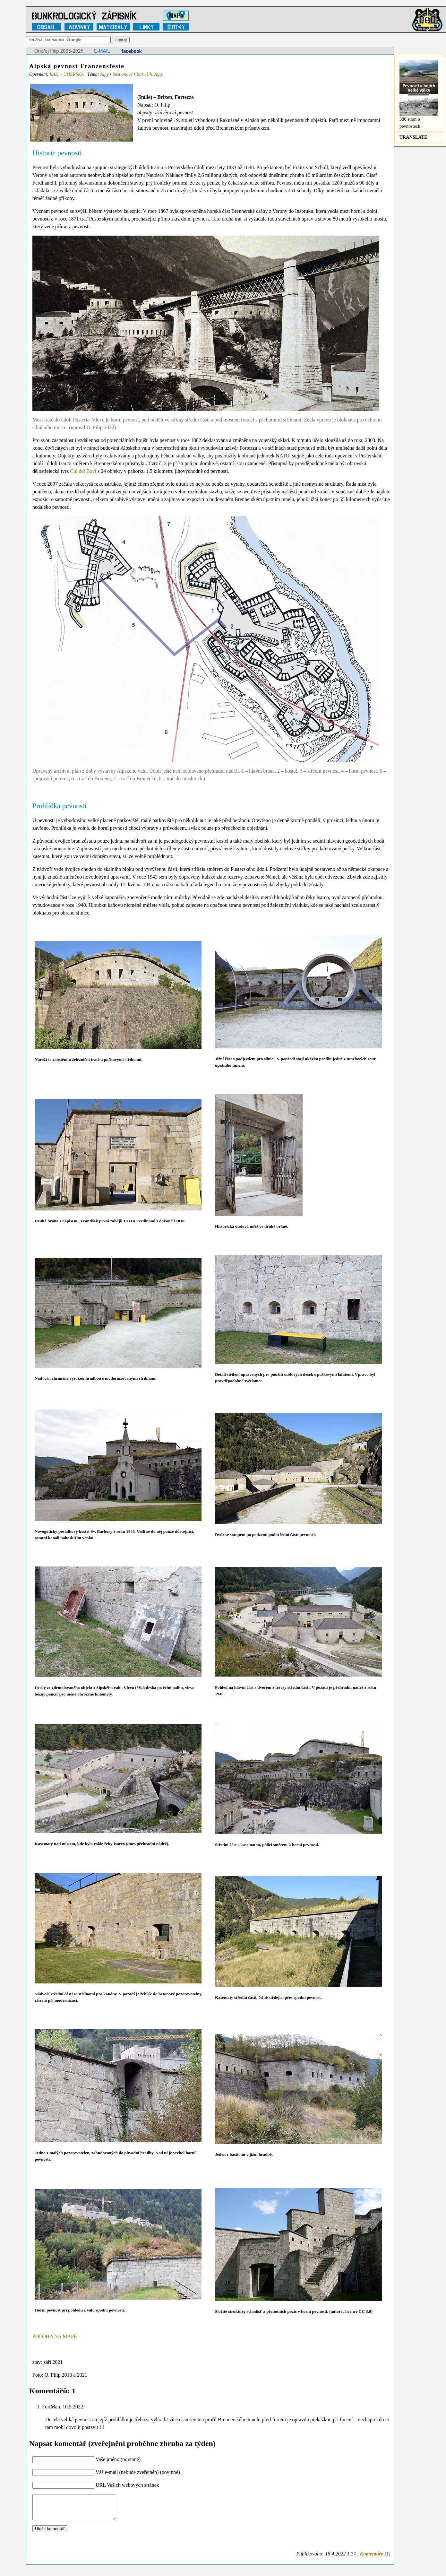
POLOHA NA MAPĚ (54, 2336)
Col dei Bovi (83, 471)
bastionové (123, 74)
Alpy (104, 74)
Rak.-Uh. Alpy (149, 74)
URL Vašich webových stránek (127, 2485)
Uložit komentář (50, 2533)
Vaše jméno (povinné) (118, 2459)
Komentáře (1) (375, 2558)
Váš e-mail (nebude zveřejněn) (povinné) (138, 2472)
